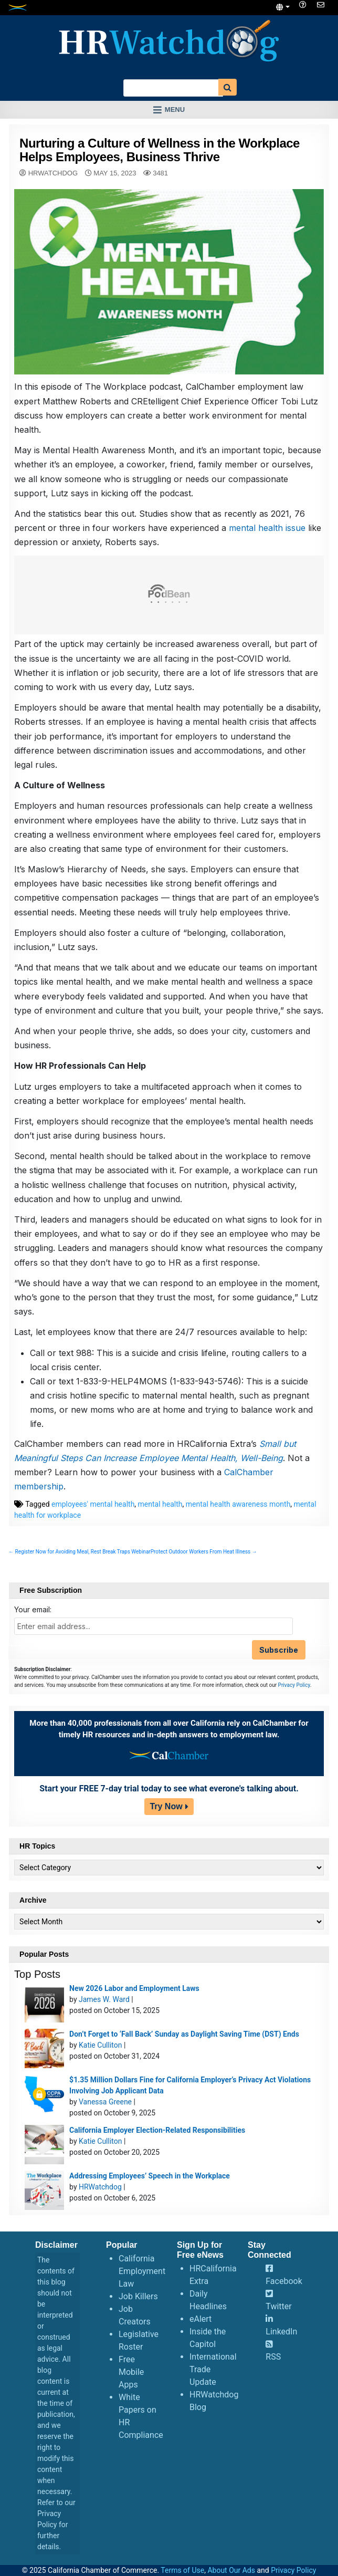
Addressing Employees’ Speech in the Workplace (149, 2176)
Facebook (284, 2281)
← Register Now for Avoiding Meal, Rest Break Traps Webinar (79, 1552)
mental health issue (268, 528)
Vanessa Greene (105, 2102)
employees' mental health (92, 1504)
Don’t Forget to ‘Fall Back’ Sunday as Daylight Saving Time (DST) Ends (184, 2034)
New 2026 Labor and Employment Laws (134, 1988)
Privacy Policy (294, 1685)
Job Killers (138, 2296)
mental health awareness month (238, 1504)
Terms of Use (182, 2570)
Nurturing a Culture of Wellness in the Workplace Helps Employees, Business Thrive (159, 150)
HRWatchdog (53, 173)
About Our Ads (231, 2570)
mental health (160, 1504)
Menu (175, 109)
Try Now (166, 1806)
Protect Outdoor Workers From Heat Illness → (204, 1552)
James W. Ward (104, 1999)
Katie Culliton (100, 2045)
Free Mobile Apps (131, 2372)
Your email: (32, 1609)
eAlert (200, 2319)
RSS (273, 2357)
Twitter (278, 2306)
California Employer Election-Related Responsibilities (157, 2130)
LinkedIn (281, 2332)
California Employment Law (142, 2271)
